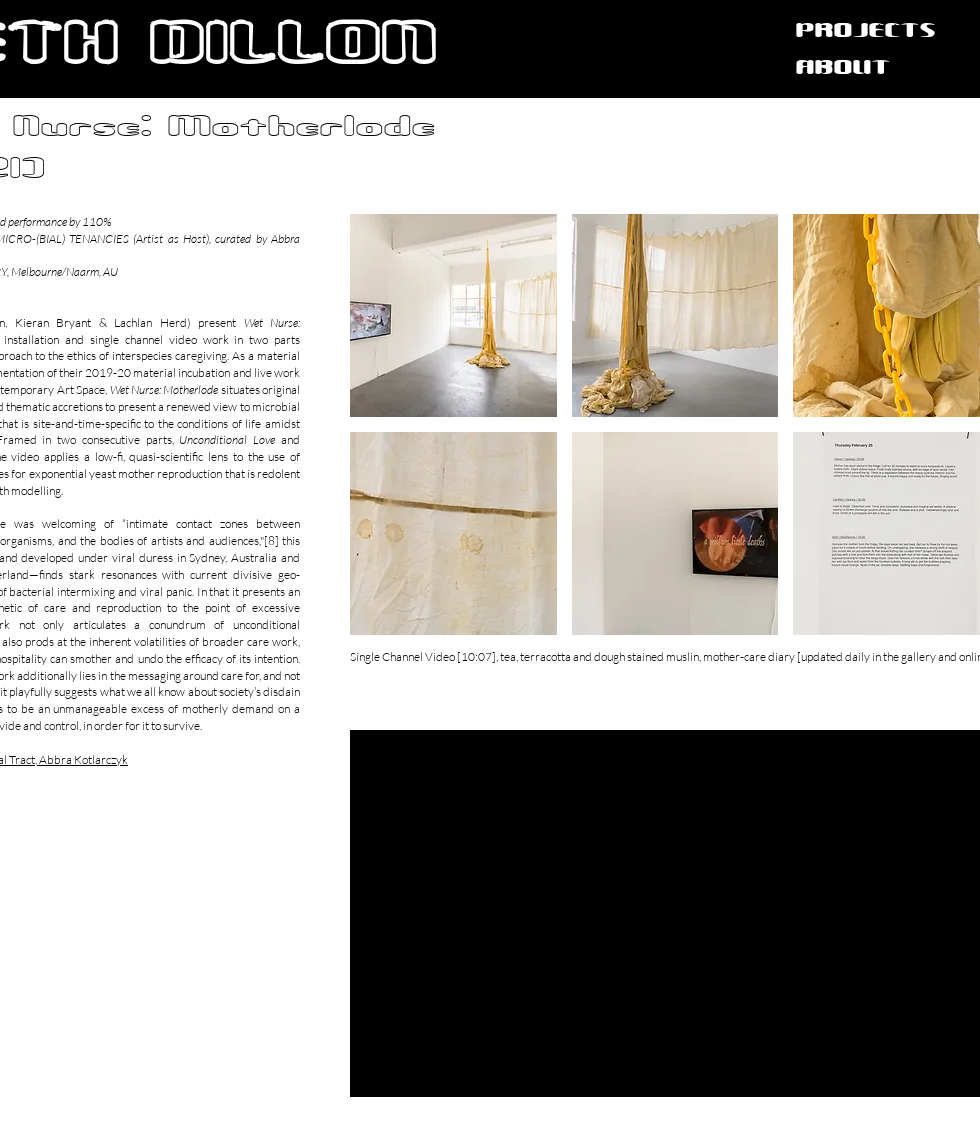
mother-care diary (749, 656)
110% (97, 221)
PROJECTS (866, 31)
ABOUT (843, 68)
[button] (453, 315)
